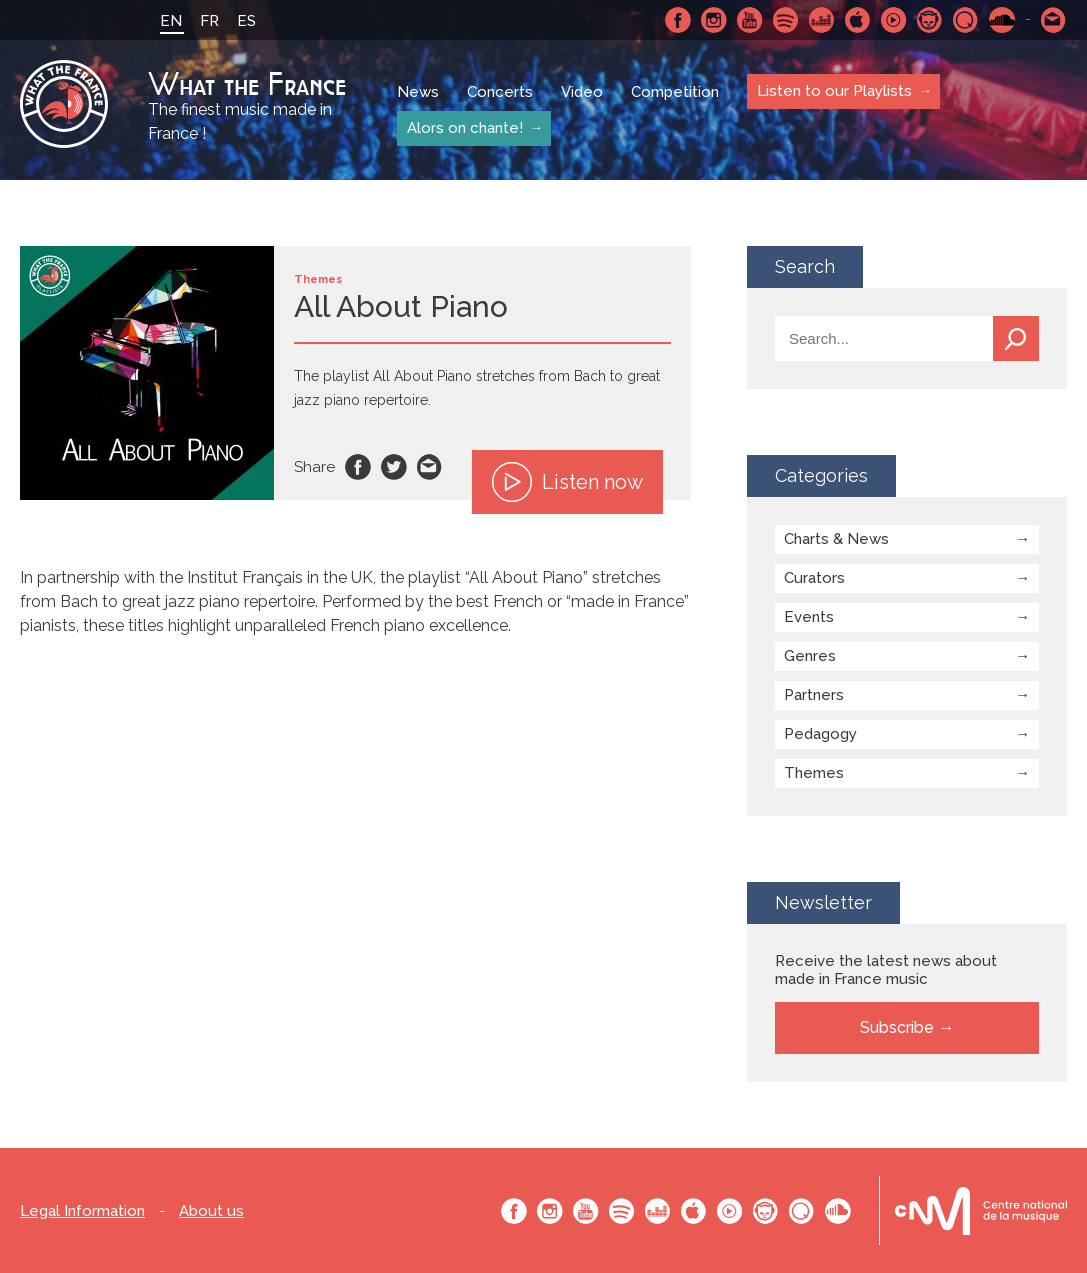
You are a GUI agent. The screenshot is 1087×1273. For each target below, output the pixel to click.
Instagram (714, 20)
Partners (814, 695)
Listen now (567, 482)
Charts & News (836, 539)
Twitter (394, 467)
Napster (930, 20)
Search (1016, 338)
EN (171, 21)
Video (582, 92)
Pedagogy (820, 734)
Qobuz (966, 20)
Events (809, 617)
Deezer (822, 20)
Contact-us (1054, 20)
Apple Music (858, 20)
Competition (675, 92)
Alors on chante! (465, 128)
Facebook (678, 20)
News (418, 92)
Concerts (500, 92)
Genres (810, 656)
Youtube (750, 20)
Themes (814, 773)
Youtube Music (894, 20)
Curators (814, 578)
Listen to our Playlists (834, 91)
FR (209, 21)
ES (246, 21)
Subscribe (897, 1027)
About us (211, 1211)
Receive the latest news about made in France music (886, 970)
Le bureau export (981, 1210)
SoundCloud (1002, 20)
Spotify (786, 20)
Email (430, 467)
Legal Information (82, 1211)
